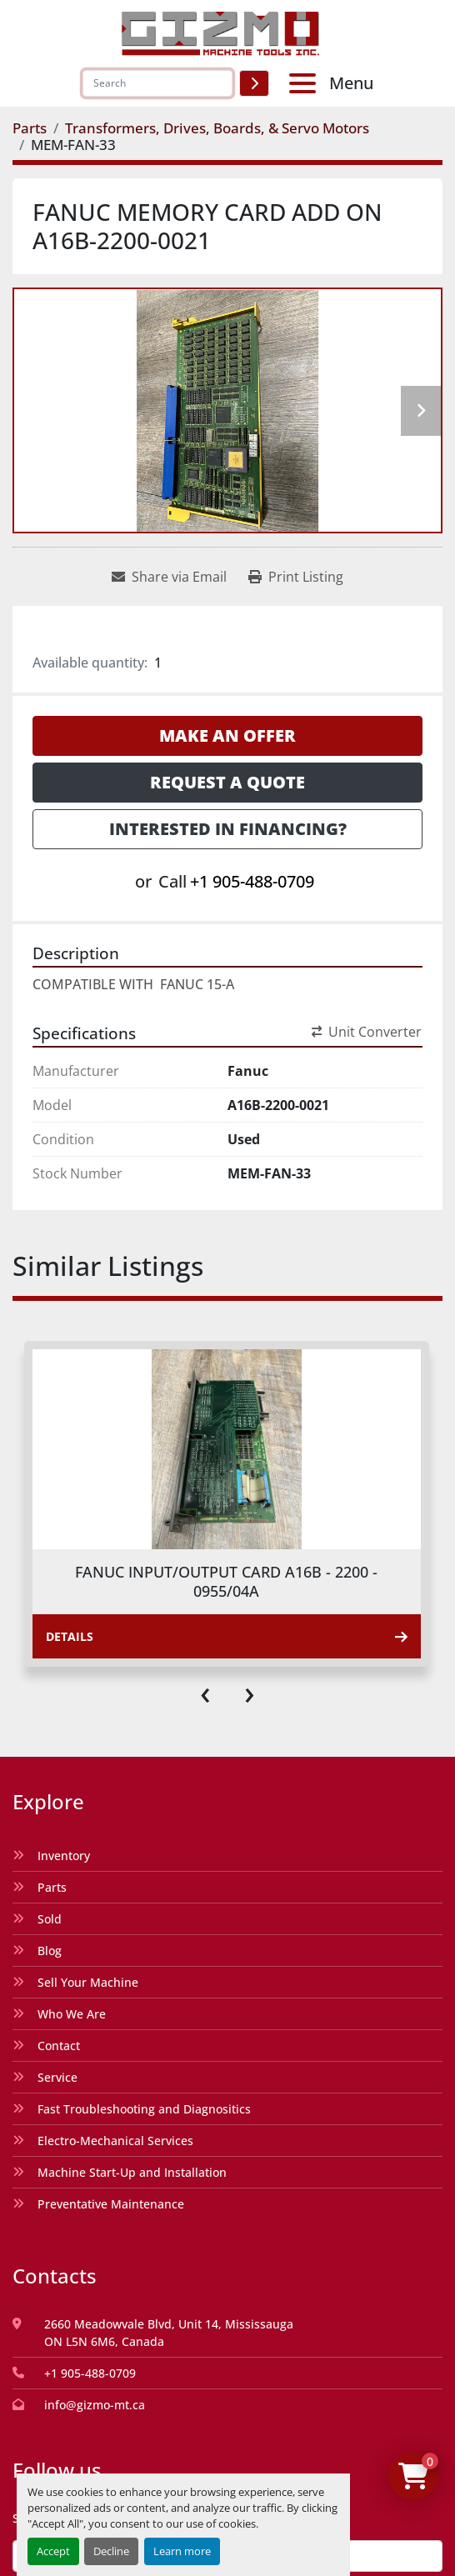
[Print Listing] (296, 577)
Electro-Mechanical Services (115, 2140)
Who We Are (72, 2014)
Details (227, 1636)
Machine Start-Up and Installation (132, 2172)
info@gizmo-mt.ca (94, 2405)
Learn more (182, 2550)
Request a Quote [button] (227, 782)
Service (58, 2077)
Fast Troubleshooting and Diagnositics (144, 2109)
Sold (50, 1919)
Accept (53, 2550)
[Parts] (29, 128)
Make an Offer (227, 735)
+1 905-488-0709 (252, 881)
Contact (59, 2045)
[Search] (157, 83)
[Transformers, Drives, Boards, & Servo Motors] (217, 128)
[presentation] (205, 1692)
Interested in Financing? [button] (228, 829)
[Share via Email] (169, 577)
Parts (52, 1887)
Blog (50, 1950)
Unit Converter (367, 1032)
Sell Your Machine (88, 1982)
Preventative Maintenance (111, 2204)
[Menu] (305, 83)
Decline (111, 2550)
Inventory (64, 1855)
